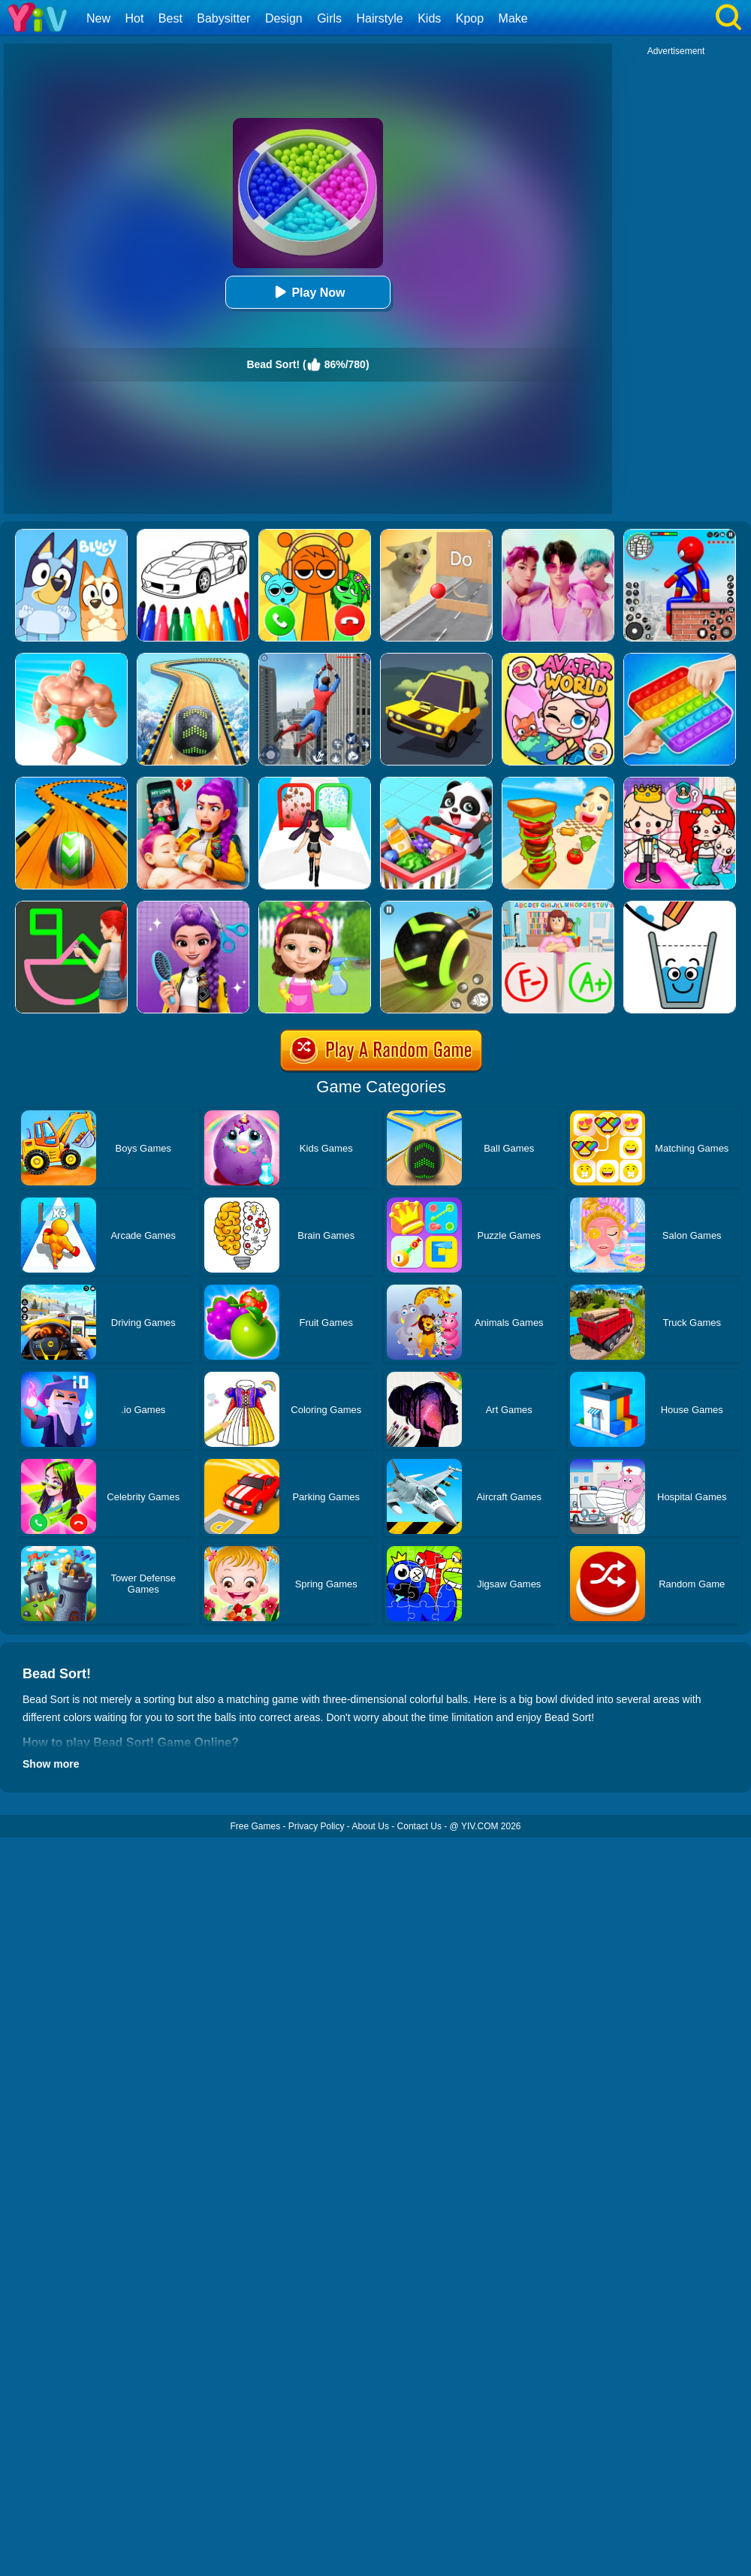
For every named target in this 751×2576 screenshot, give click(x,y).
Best (170, 18)
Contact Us (419, 1826)
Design (284, 18)
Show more (51, 1764)
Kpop (470, 18)
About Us (370, 1826)
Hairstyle (380, 18)
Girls (329, 18)
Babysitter (223, 18)
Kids (429, 18)
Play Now (307, 291)
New (98, 18)
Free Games (255, 1826)
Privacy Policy (316, 1826)
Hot (134, 18)
